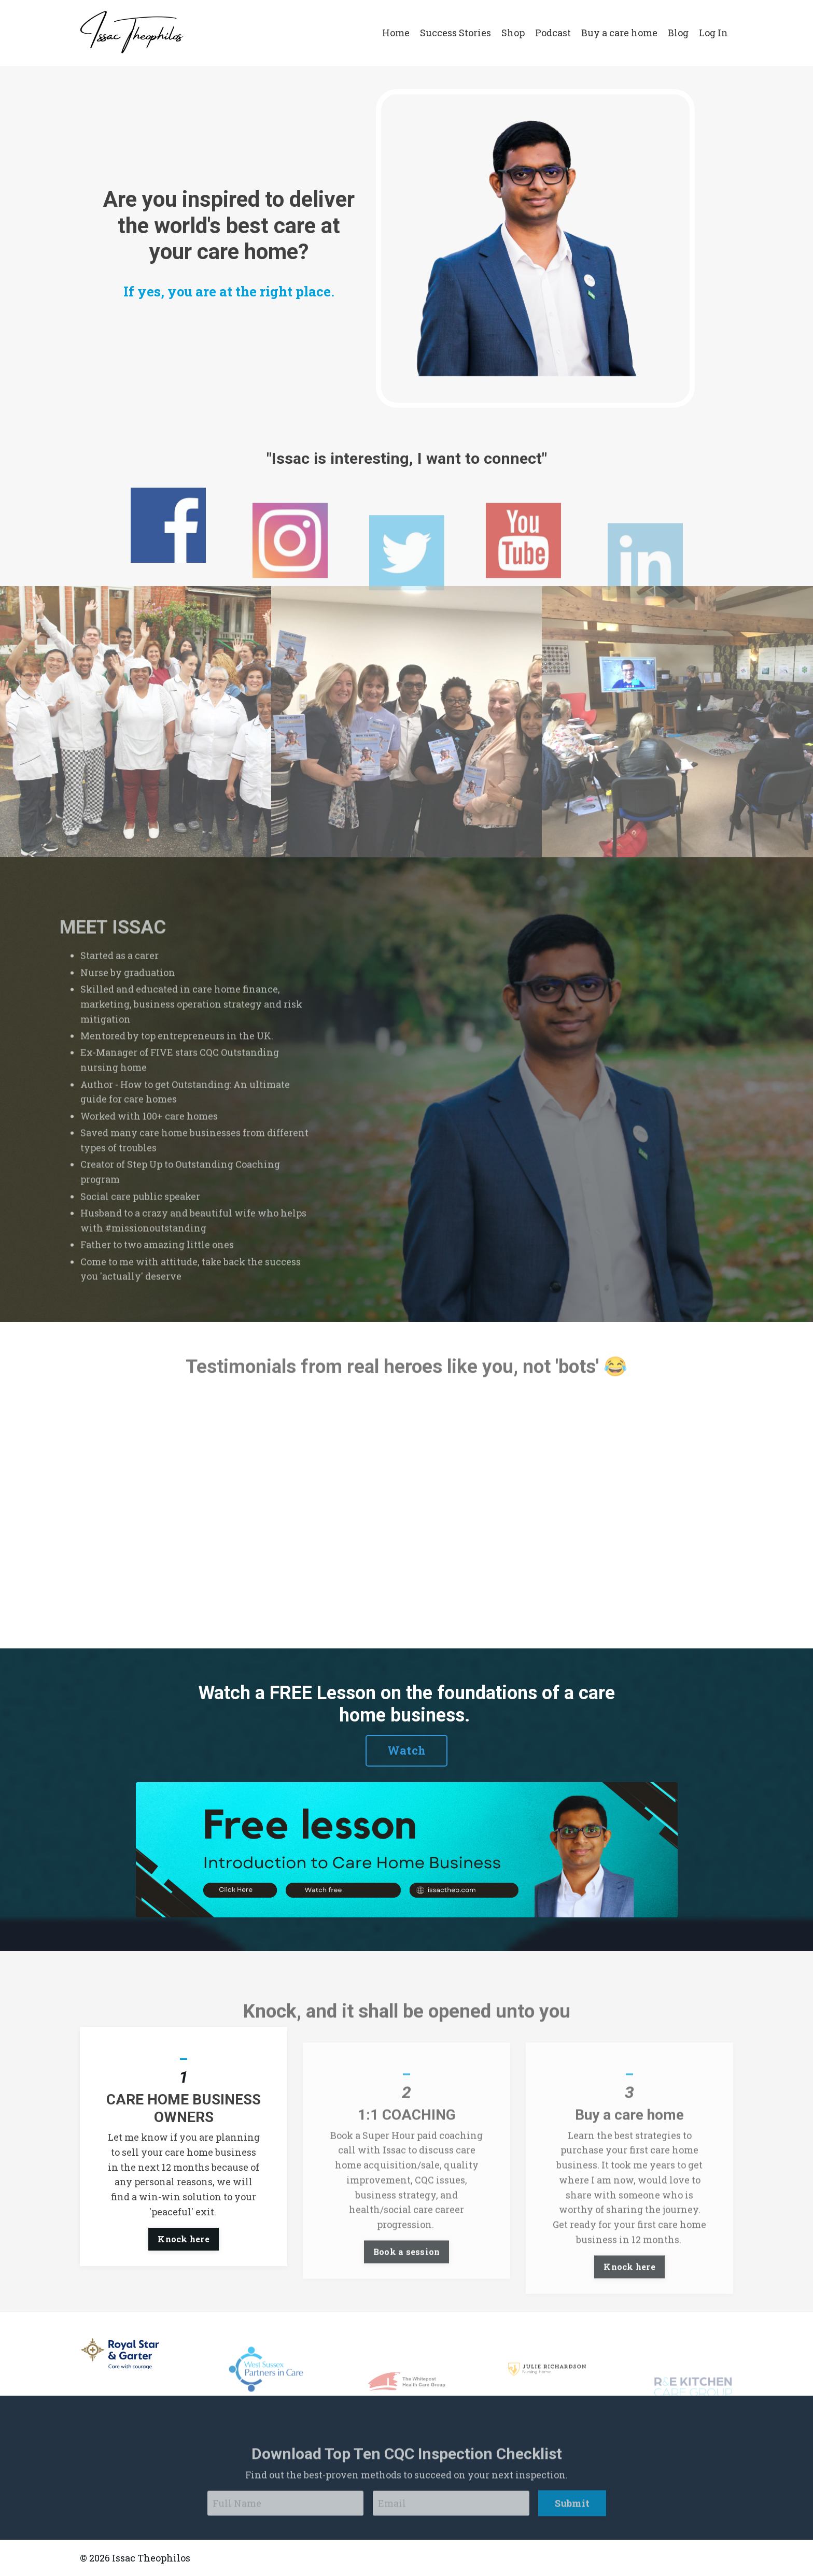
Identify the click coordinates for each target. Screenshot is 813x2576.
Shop (513, 32)
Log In (713, 32)
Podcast (553, 32)
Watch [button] (406, 1750)
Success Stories (455, 32)
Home (396, 32)
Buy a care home (619, 32)
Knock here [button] (183, 2289)
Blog (678, 32)
